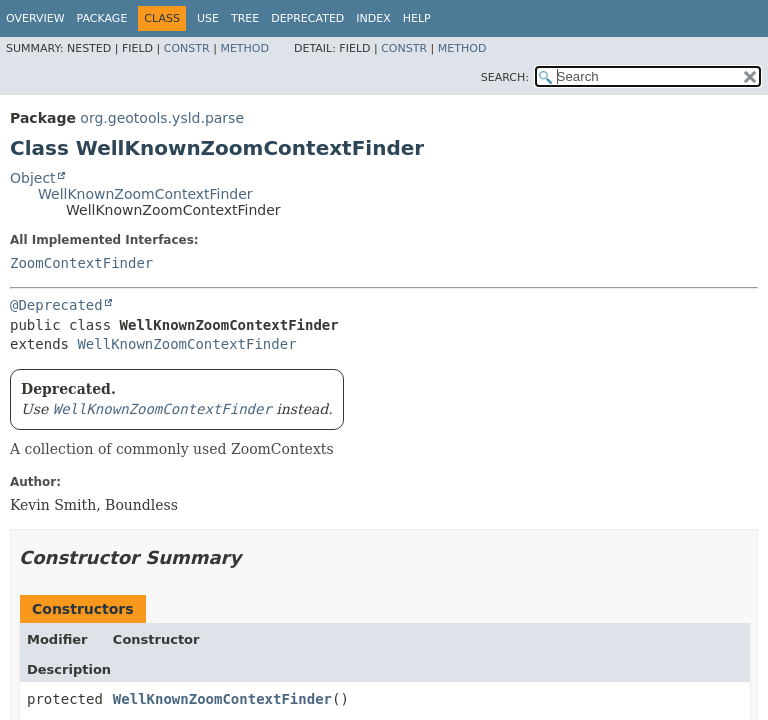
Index (373, 18)
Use (208, 18)
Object (33, 178)
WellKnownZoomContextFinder (145, 194)
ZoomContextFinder (81, 263)
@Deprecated (56, 305)
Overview (35, 18)
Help (417, 18)
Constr (187, 48)
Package (102, 18)
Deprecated (307, 18)
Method (244, 48)
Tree (245, 18)
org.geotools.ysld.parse (162, 118)
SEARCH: (505, 77)
